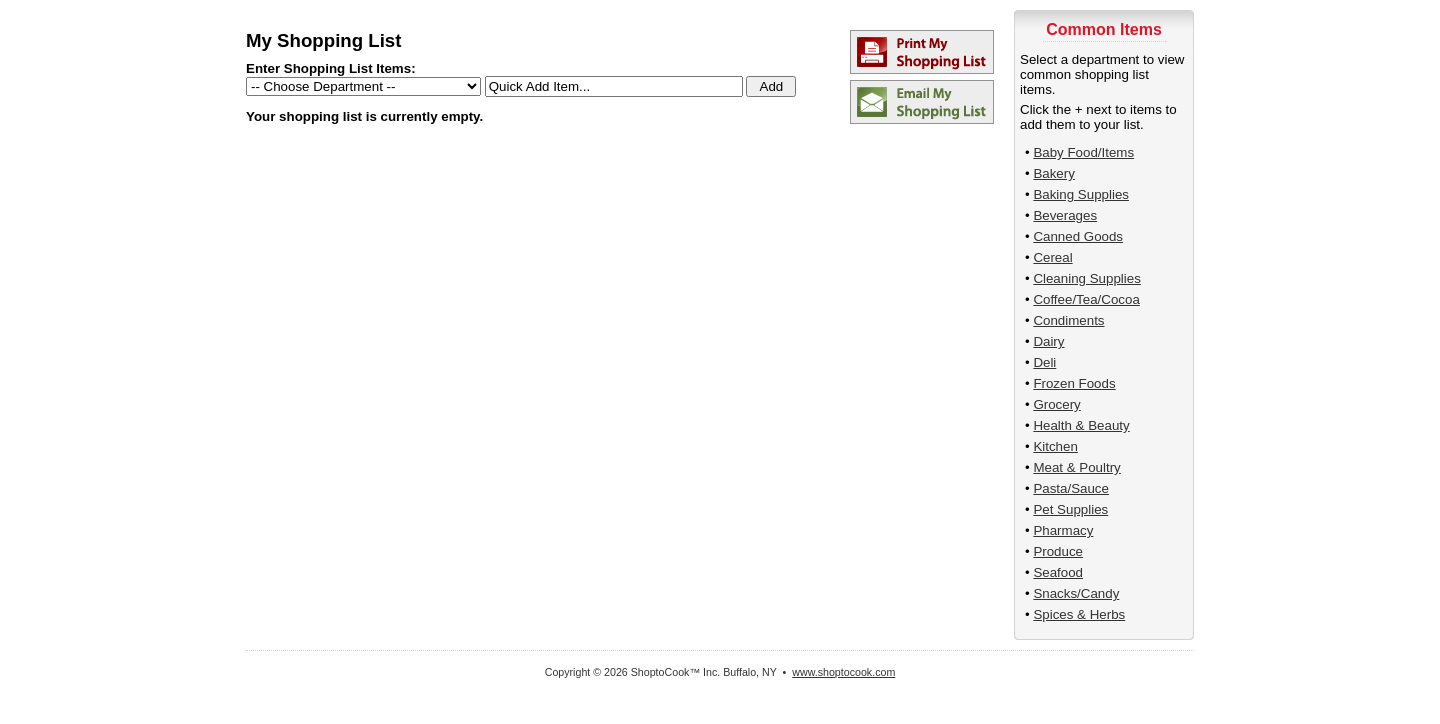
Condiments (1068, 320)
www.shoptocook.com (843, 672)
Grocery (1056, 404)
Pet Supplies (1070, 509)
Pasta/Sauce (1071, 488)
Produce (1058, 551)
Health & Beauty (1081, 425)
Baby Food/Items (1083, 152)
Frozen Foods (1074, 383)
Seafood (1058, 572)
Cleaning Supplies (1086, 278)
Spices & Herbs (1079, 614)
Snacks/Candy (1076, 593)
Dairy (1048, 341)
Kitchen (1055, 446)
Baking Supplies (1081, 194)
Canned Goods (1078, 236)
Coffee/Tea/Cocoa (1086, 299)
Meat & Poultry (1076, 467)
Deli (1044, 362)
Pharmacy (1063, 530)
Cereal (1052, 257)
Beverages (1065, 215)
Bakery (1053, 173)
